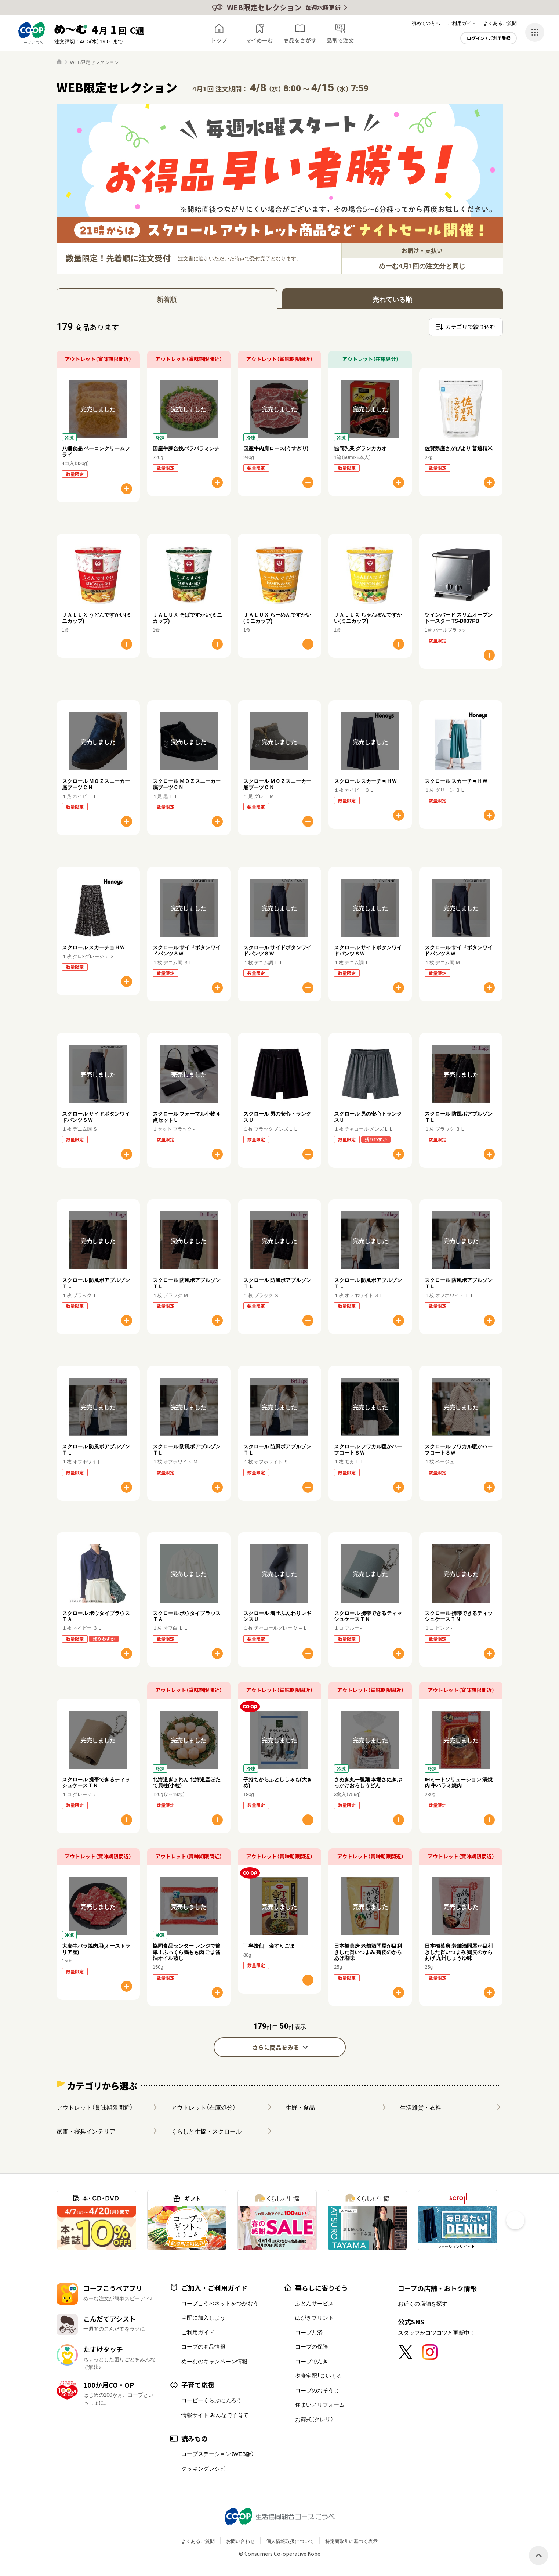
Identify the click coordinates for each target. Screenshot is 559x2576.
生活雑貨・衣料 (420, 2107)
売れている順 (392, 299)
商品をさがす (299, 40)
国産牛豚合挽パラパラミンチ (186, 448)
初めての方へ (425, 22)
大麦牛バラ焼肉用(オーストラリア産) (96, 1948)
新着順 (167, 299)
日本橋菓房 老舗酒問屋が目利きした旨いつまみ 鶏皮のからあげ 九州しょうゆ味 (459, 1952)
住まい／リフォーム (320, 2404)
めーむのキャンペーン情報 (214, 2361)
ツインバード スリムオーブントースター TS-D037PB (459, 617)
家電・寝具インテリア (86, 2131)
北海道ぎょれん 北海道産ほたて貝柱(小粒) (187, 1782)
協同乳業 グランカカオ (360, 448)
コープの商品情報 (203, 2346)
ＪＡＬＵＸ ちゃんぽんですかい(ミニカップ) (368, 617)
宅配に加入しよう (203, 2317)
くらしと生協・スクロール (206, 2131)
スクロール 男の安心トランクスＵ (277, 1116)
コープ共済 (309, 2332)
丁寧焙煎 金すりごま (269, 1945)
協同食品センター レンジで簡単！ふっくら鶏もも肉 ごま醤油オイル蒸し (187, 1952)
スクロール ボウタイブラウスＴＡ (96, 1616)
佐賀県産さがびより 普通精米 (459, 448)
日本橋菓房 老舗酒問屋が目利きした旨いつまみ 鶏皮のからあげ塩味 (368, 1952)
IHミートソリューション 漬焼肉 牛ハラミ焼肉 (459, 1782)
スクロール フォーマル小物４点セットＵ (187, 1116)
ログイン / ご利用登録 (489, 38)
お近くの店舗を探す (422, 2303)
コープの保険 (311, 2346)
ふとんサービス (314, 2303)
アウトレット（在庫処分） (203, 2107)
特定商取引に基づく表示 (351, 2540)
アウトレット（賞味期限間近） (95, 2107)
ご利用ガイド (461, 22)
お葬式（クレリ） (314, 2419)
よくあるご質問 (500, 22)
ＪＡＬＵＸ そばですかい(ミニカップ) (187, 617)
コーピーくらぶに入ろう (211, 2400)
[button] (515, 2220)
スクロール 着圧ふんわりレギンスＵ (277, 1616)
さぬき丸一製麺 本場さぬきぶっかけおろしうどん (368, 1782)
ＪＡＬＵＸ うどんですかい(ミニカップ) (97, 617)
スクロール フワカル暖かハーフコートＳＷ (368, 1449)
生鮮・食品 (300, 2107)
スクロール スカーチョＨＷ (365, 780)
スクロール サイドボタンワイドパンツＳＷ (187, 950)
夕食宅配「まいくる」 (320, 2375)
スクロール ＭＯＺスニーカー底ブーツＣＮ (96, 784)
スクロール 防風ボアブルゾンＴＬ (459, 1116)
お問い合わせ (240, 2540)
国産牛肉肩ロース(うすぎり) (275, 448)
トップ (219, 40)
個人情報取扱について (290, 2540)
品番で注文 (340, 40)
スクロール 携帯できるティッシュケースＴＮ (368, 1616)
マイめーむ (259, 40)
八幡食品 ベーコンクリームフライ (96, 451)
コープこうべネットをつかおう (219, 2303)
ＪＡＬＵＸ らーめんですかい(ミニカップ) (277, 617)
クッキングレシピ (203, 2468)
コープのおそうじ (317, 2390)
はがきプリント (314, 2317)
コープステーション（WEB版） (217, 2454)
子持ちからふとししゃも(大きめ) (277, 1782)
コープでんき (311, 2361)
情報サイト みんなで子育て (214, 2415)
